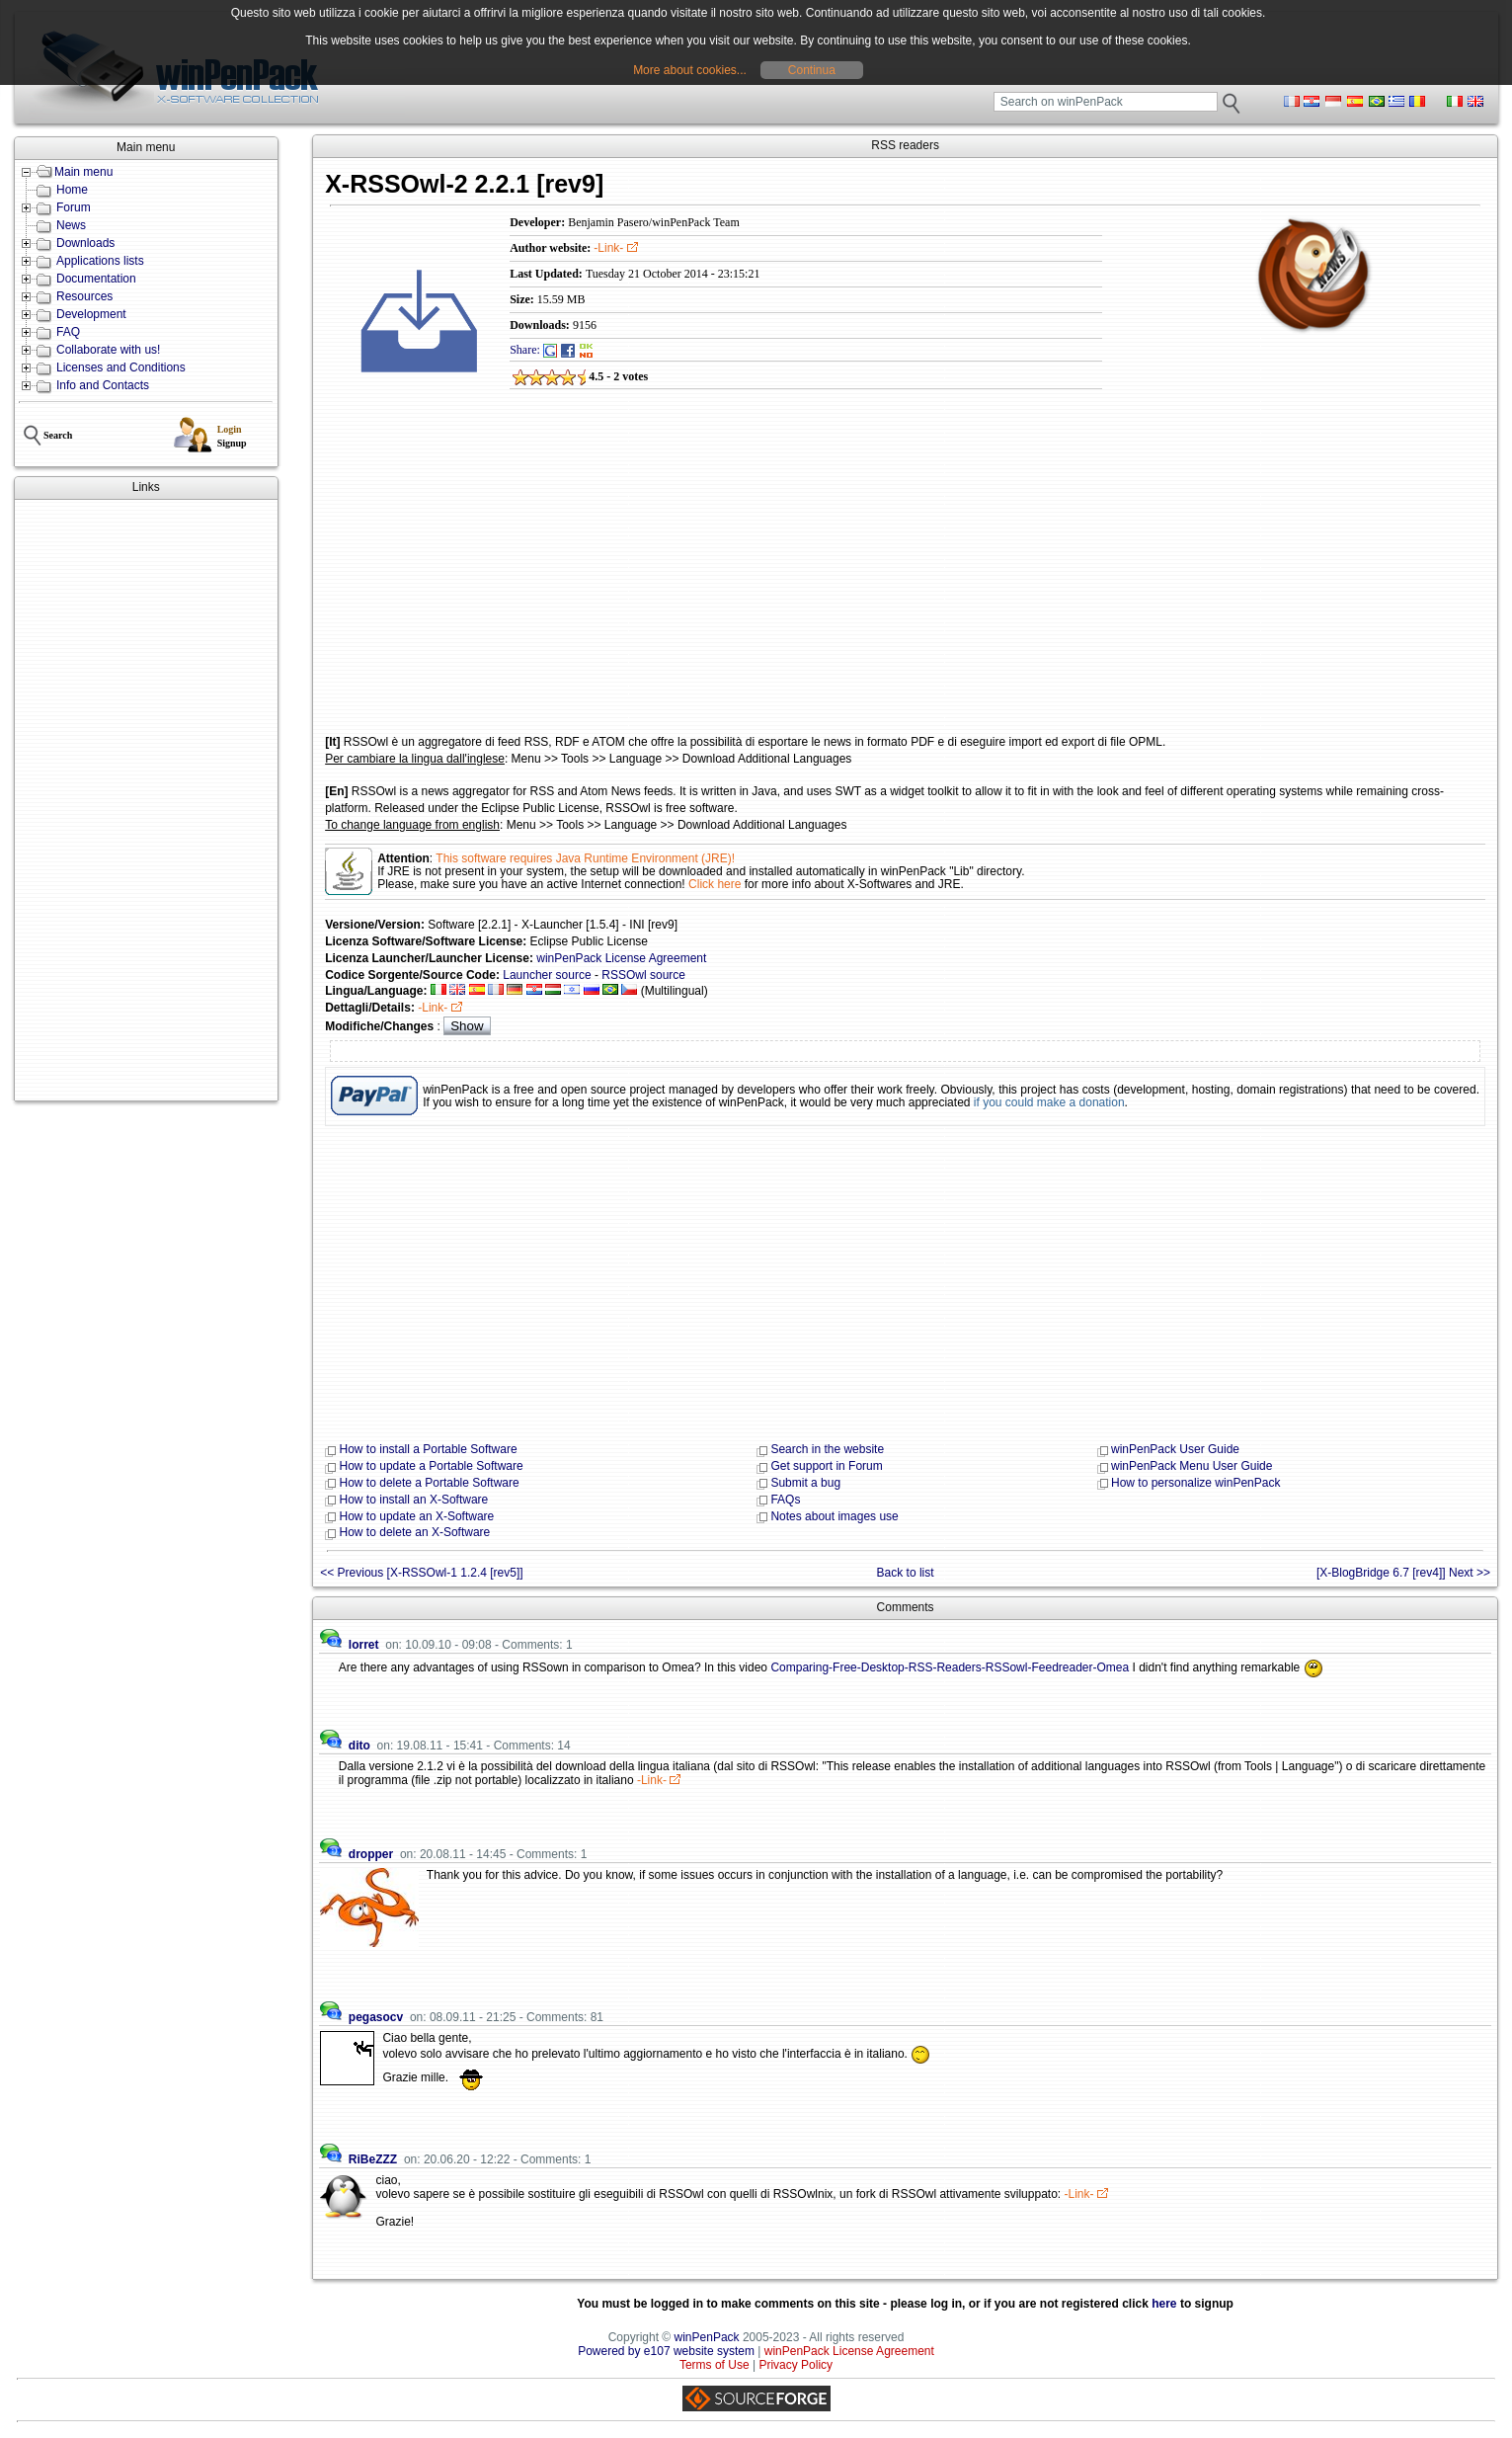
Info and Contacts (102, 385)
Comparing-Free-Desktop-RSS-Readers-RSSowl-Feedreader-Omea (949, 1667)
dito (359, 1745)
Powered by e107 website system (666, 2351)
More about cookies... (690, 70)
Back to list (905, 1573)
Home (72, 190)
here (1164, 2304)
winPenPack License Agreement (621, 958)
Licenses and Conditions (121, 367)
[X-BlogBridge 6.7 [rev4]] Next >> (1403, 1573)
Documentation (96, 278)
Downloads (85, 243)
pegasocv (376, 2017)
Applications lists (100, 261)
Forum (73, 207)
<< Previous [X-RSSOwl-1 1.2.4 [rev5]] (421, 1573)
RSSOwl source (643, 975)
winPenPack (707, 2337)
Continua (812, 70)
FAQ (68, 332)
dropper (371, 1854)
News (71, 225)
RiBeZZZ (373, 2159)
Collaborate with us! (108, 350)
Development (91, 314)
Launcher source (547, 975)
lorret (364, 1645)
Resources (84, 296)
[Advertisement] (146, 800)
